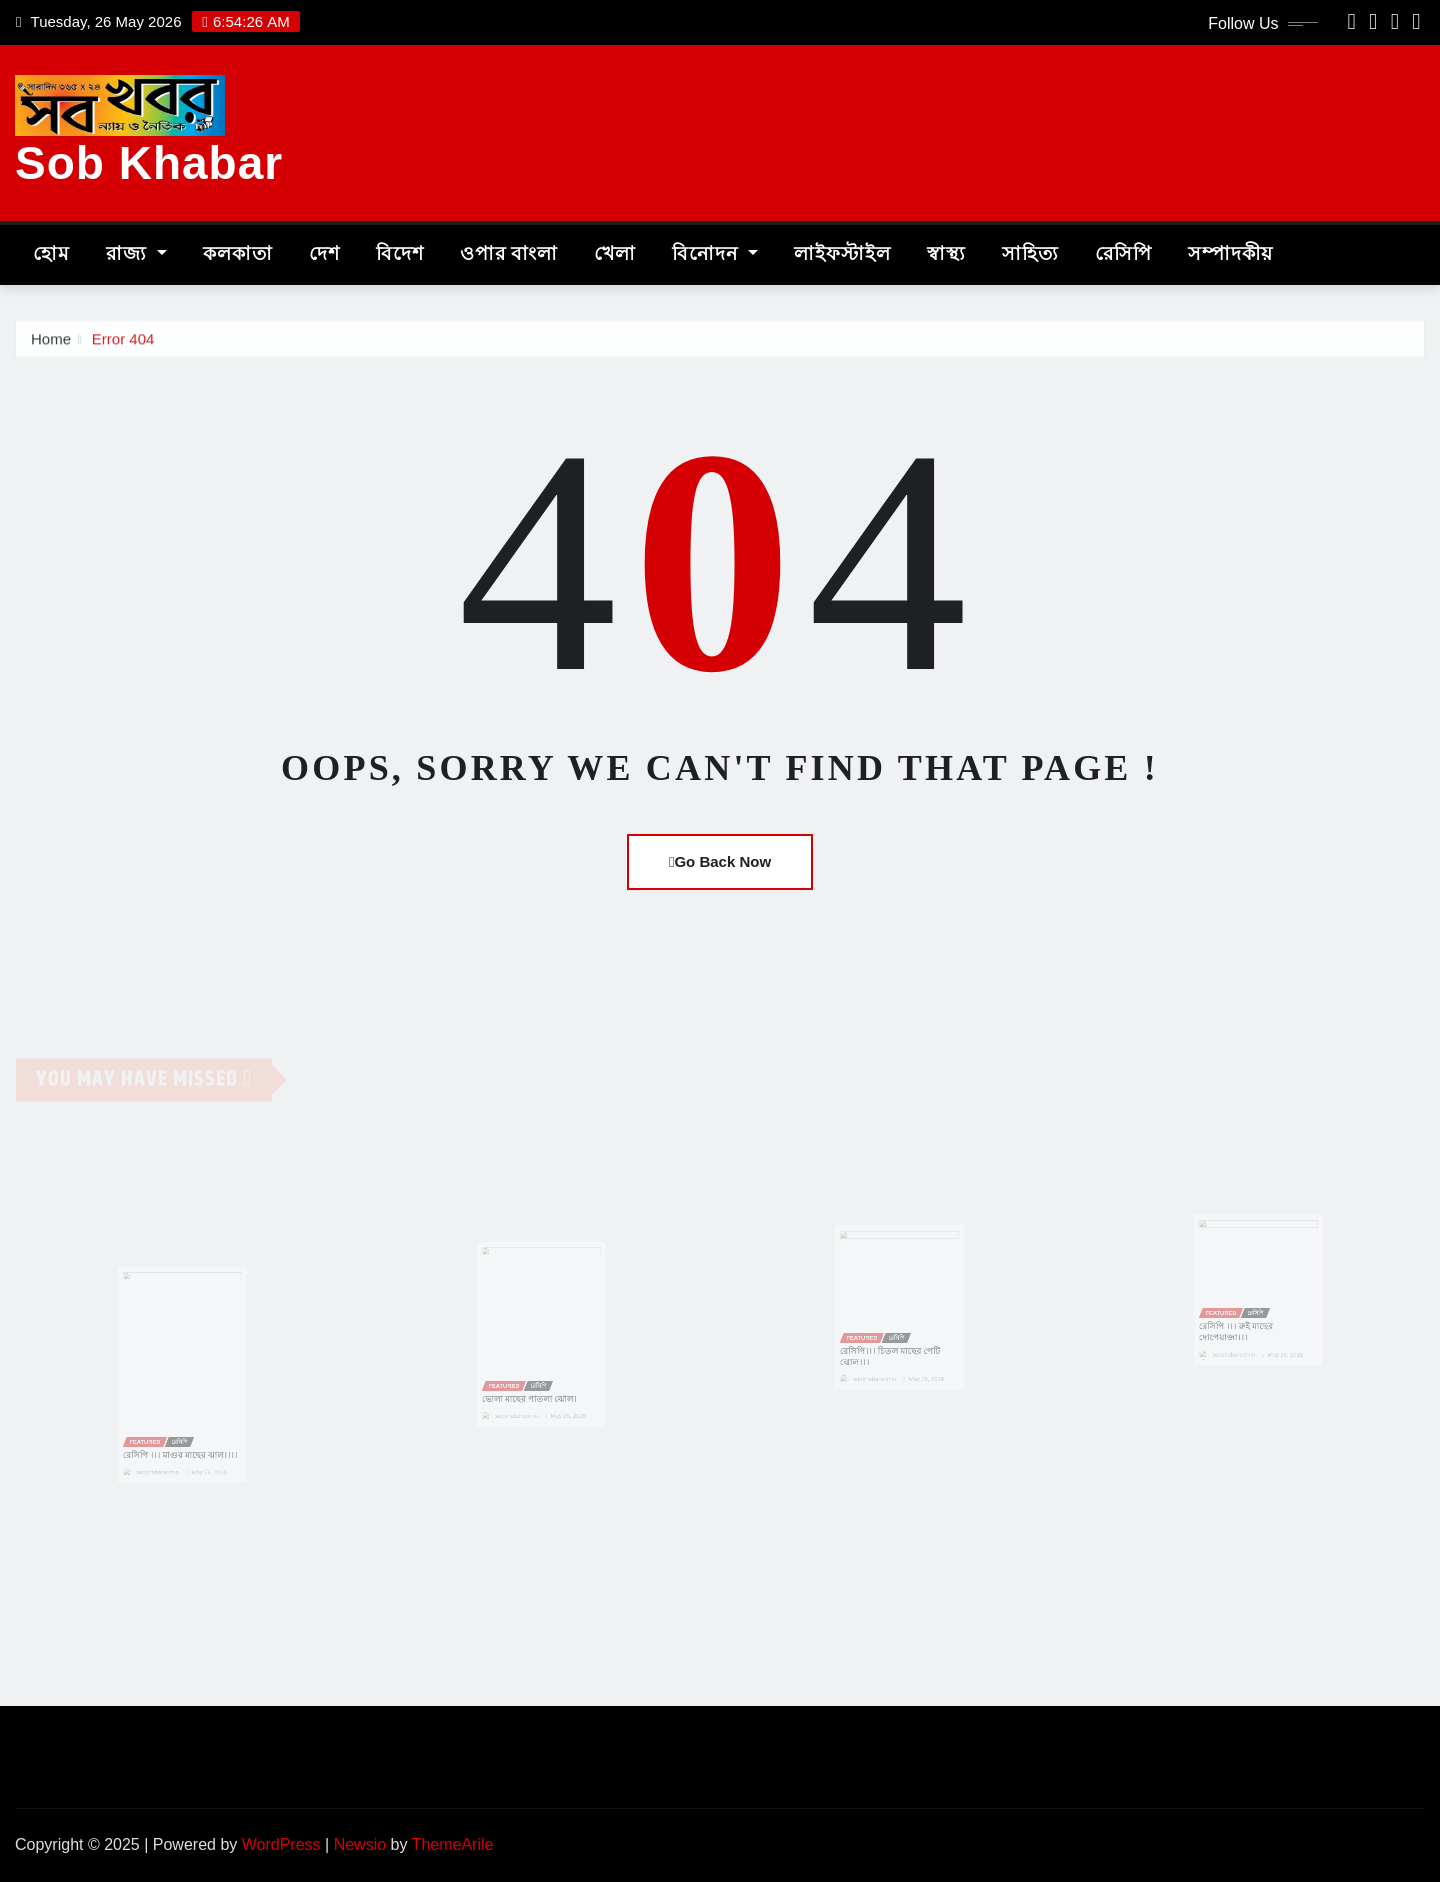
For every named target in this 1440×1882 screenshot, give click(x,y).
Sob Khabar (149, 163)
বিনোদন (715, 254)
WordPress (281, 1844)
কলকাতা (238, 254)
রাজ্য (136, 254)
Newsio (360, 1844)
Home (51, 342)
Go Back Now (720, 861)
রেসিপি (1123, 254)
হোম (51, 254)
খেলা (615, 254)
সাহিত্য (1030, 254)
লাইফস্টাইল (842, 254)
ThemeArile (453, 1844)
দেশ (324, 254)
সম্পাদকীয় (1230, 254)
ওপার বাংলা (509, 254)
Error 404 (123, 342)
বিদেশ (400, 254)
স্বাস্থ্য (946, 254)
